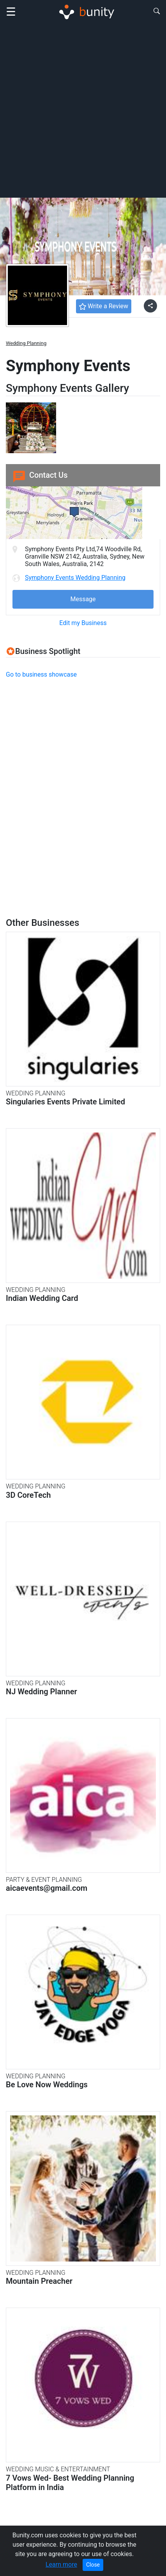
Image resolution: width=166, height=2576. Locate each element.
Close (93, 2565)
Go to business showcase (41, 674)
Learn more (61, 2564)
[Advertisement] (83, 110)
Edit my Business (82, 623)
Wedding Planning (26, 343)
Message (82, 599)
